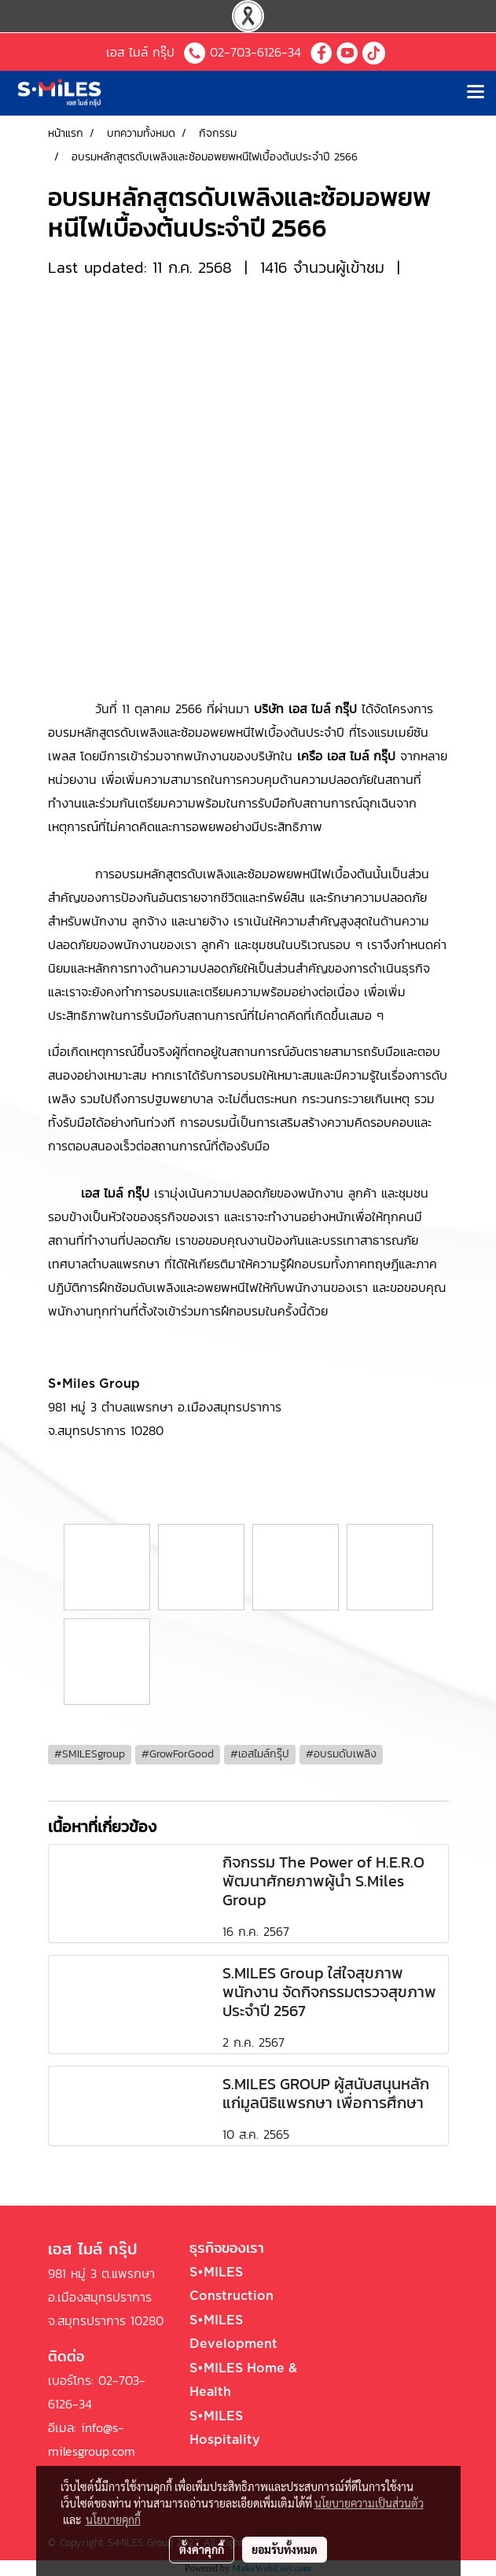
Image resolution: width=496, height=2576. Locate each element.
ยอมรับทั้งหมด (285, 2549)
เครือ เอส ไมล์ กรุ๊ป (346, 755)
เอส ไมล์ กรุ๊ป (115, 1192)
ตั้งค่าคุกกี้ (201, 2549)
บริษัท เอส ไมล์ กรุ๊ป (305, 708)
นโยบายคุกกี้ (113, 2519)
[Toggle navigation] (475, 92)
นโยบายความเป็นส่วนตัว (369, 2503)
